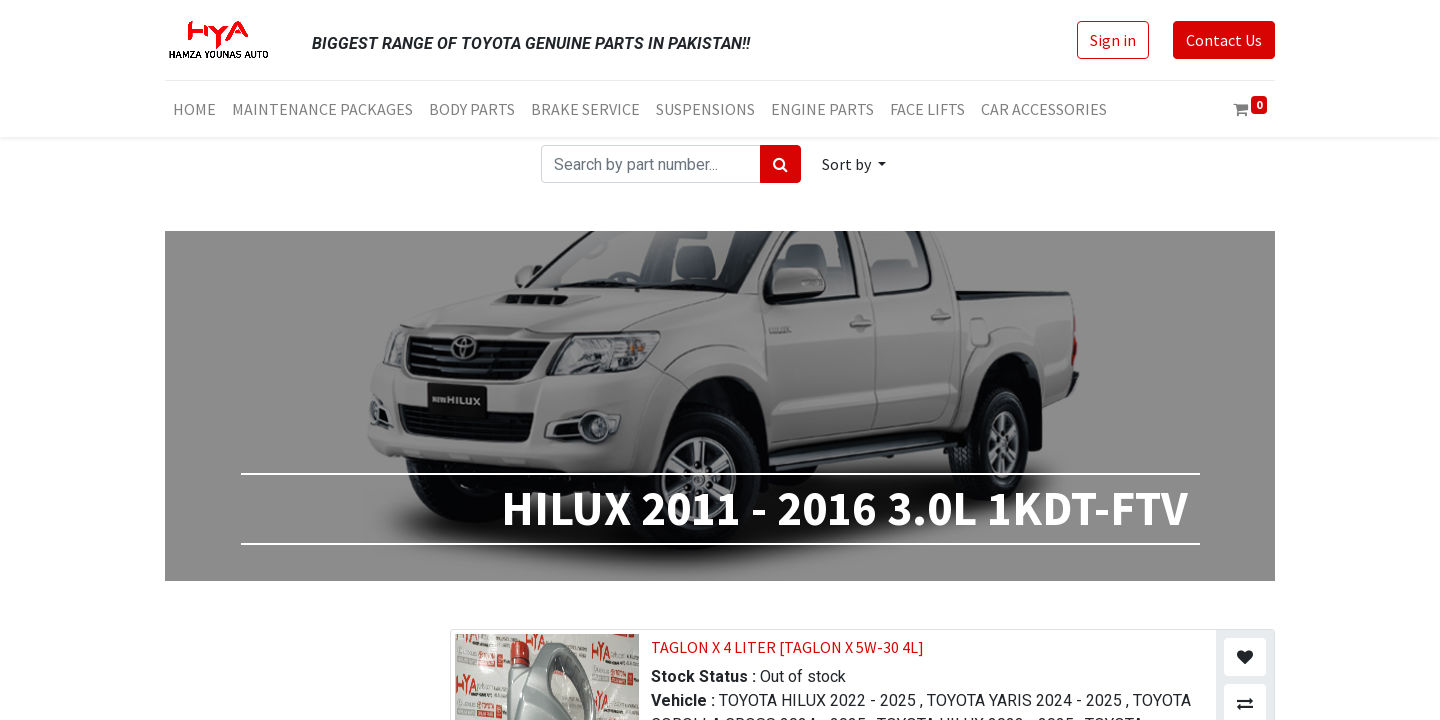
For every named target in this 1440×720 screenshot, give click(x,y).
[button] (854, 164)
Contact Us (1224, 40)
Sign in (1113, 40)
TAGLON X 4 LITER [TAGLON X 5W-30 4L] (787, 647)
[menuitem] (194, 109)
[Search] (780, 164)
